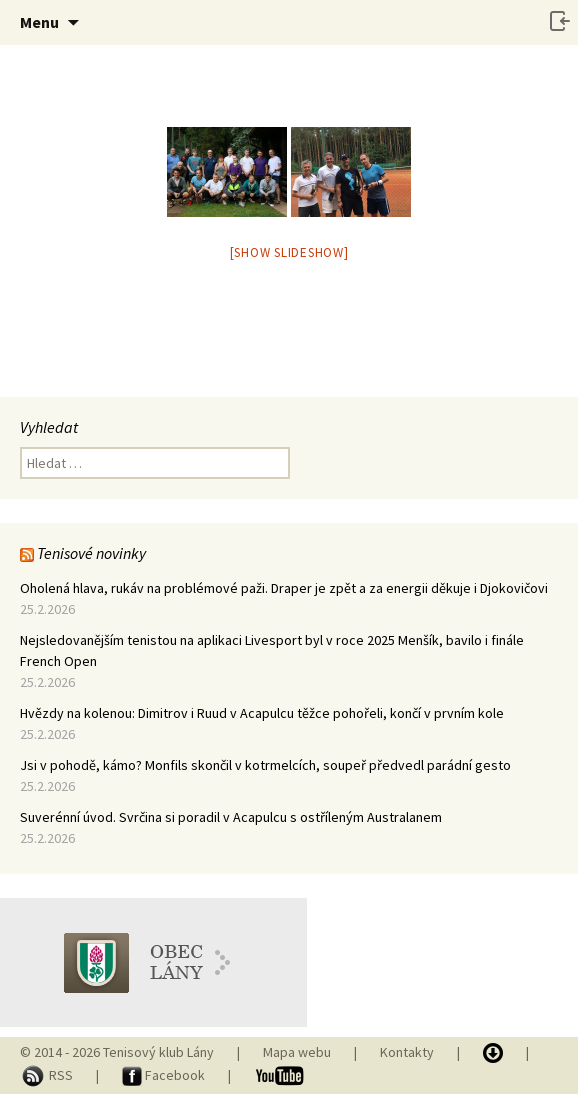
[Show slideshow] (289, 252)
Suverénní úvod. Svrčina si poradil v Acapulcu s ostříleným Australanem (231, 817)
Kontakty (407, 1052)
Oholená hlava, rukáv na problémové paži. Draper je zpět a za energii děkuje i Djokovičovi (284, 588)
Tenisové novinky (91, 553)
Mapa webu (297, 1052)
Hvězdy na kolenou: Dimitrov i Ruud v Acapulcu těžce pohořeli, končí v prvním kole (262, 713)
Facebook (165, 1075)
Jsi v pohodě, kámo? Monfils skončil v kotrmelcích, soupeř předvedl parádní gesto (265, 765)
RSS (48, 1075)
